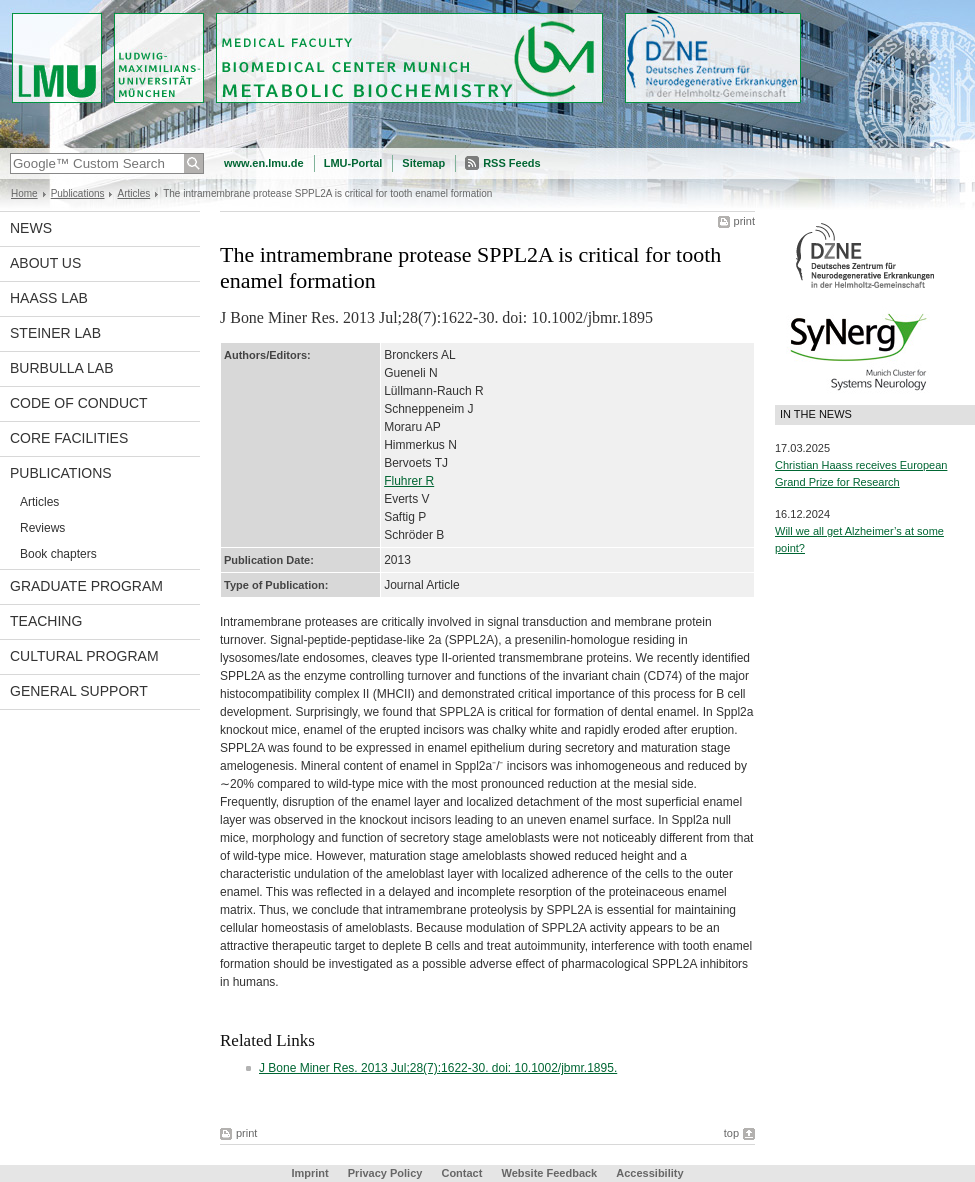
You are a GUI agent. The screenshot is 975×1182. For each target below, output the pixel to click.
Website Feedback (549, 1173)
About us (45, 263)
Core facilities (69, 438)
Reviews (42, 528)
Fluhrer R (409, 481)
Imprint (309, 1173)
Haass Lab (49, 298)
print (744, 221)
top (731, 1133)
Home (24, 193)
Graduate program (86, 586)
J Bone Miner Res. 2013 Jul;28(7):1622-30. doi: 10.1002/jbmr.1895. (438, 1068)
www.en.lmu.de (264, 163)
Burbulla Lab (62, 368)
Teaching (46, 621)
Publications (78, 193)
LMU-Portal (353, 163)
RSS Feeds (511, 163)
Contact (461, 1173)
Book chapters (58, 554)
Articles (133, 193)
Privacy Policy (385, 1173)
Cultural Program (84, 656)
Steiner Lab (55, 333)
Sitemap (423, 163)
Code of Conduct (79, 403)
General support (79, 691)
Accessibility (649, 1173)
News (31, 228)
